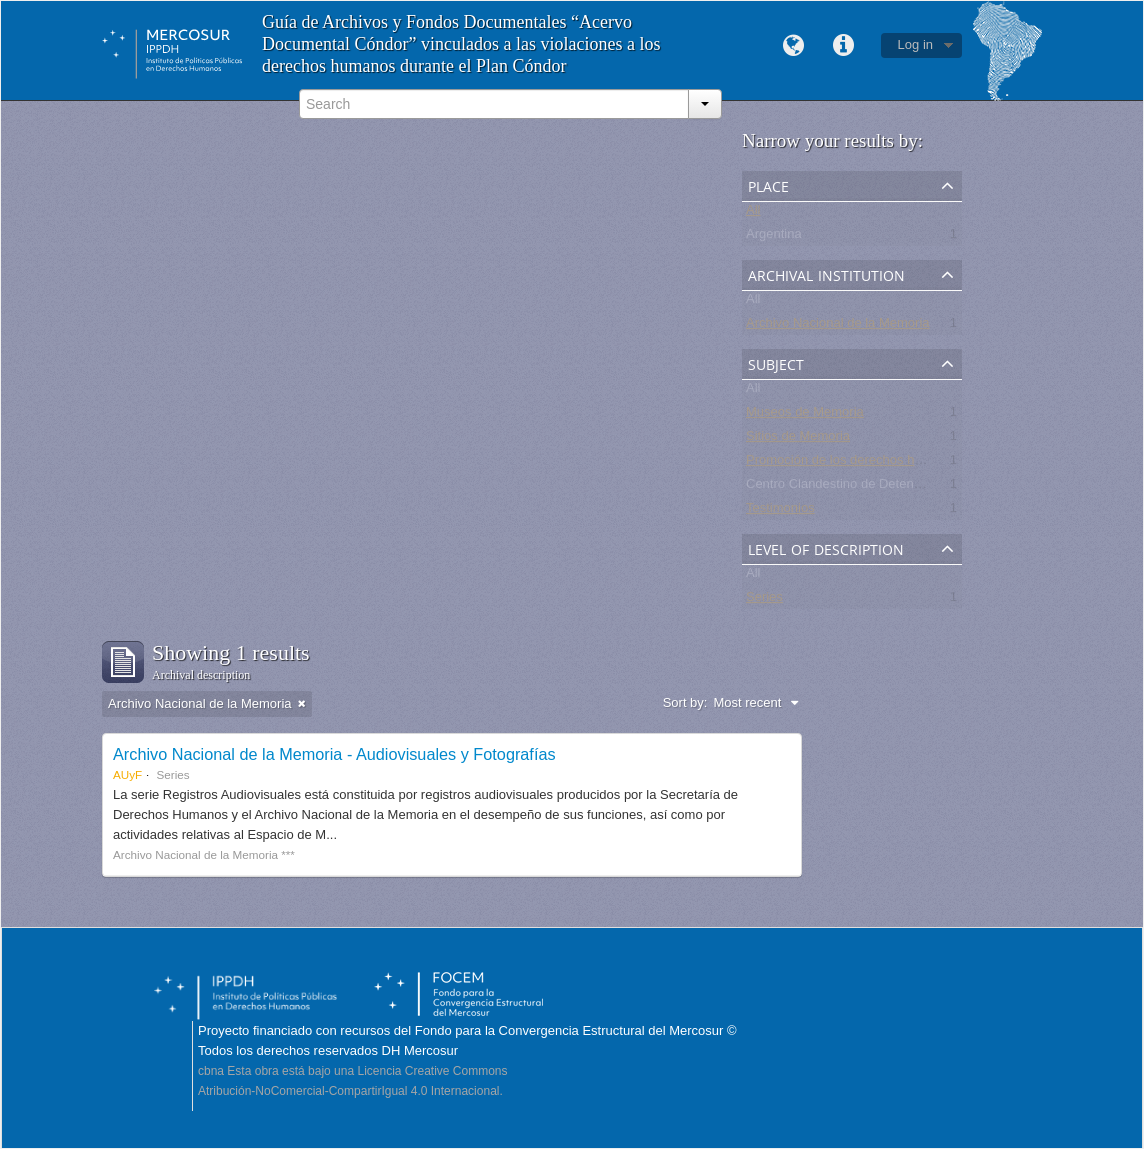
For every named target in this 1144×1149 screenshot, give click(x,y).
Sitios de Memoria (798, 439)
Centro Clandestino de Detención (842, 487)
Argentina (774, 237)
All (753, 213)
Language (794, 46)
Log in (915, 44)
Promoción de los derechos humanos (853, 463)
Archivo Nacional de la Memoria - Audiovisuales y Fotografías (334, 754)
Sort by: (685, 702)
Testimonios (780, 511)
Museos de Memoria (805, 415)
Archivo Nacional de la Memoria (838, 326)
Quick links (844, 46)
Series (764, 600)
